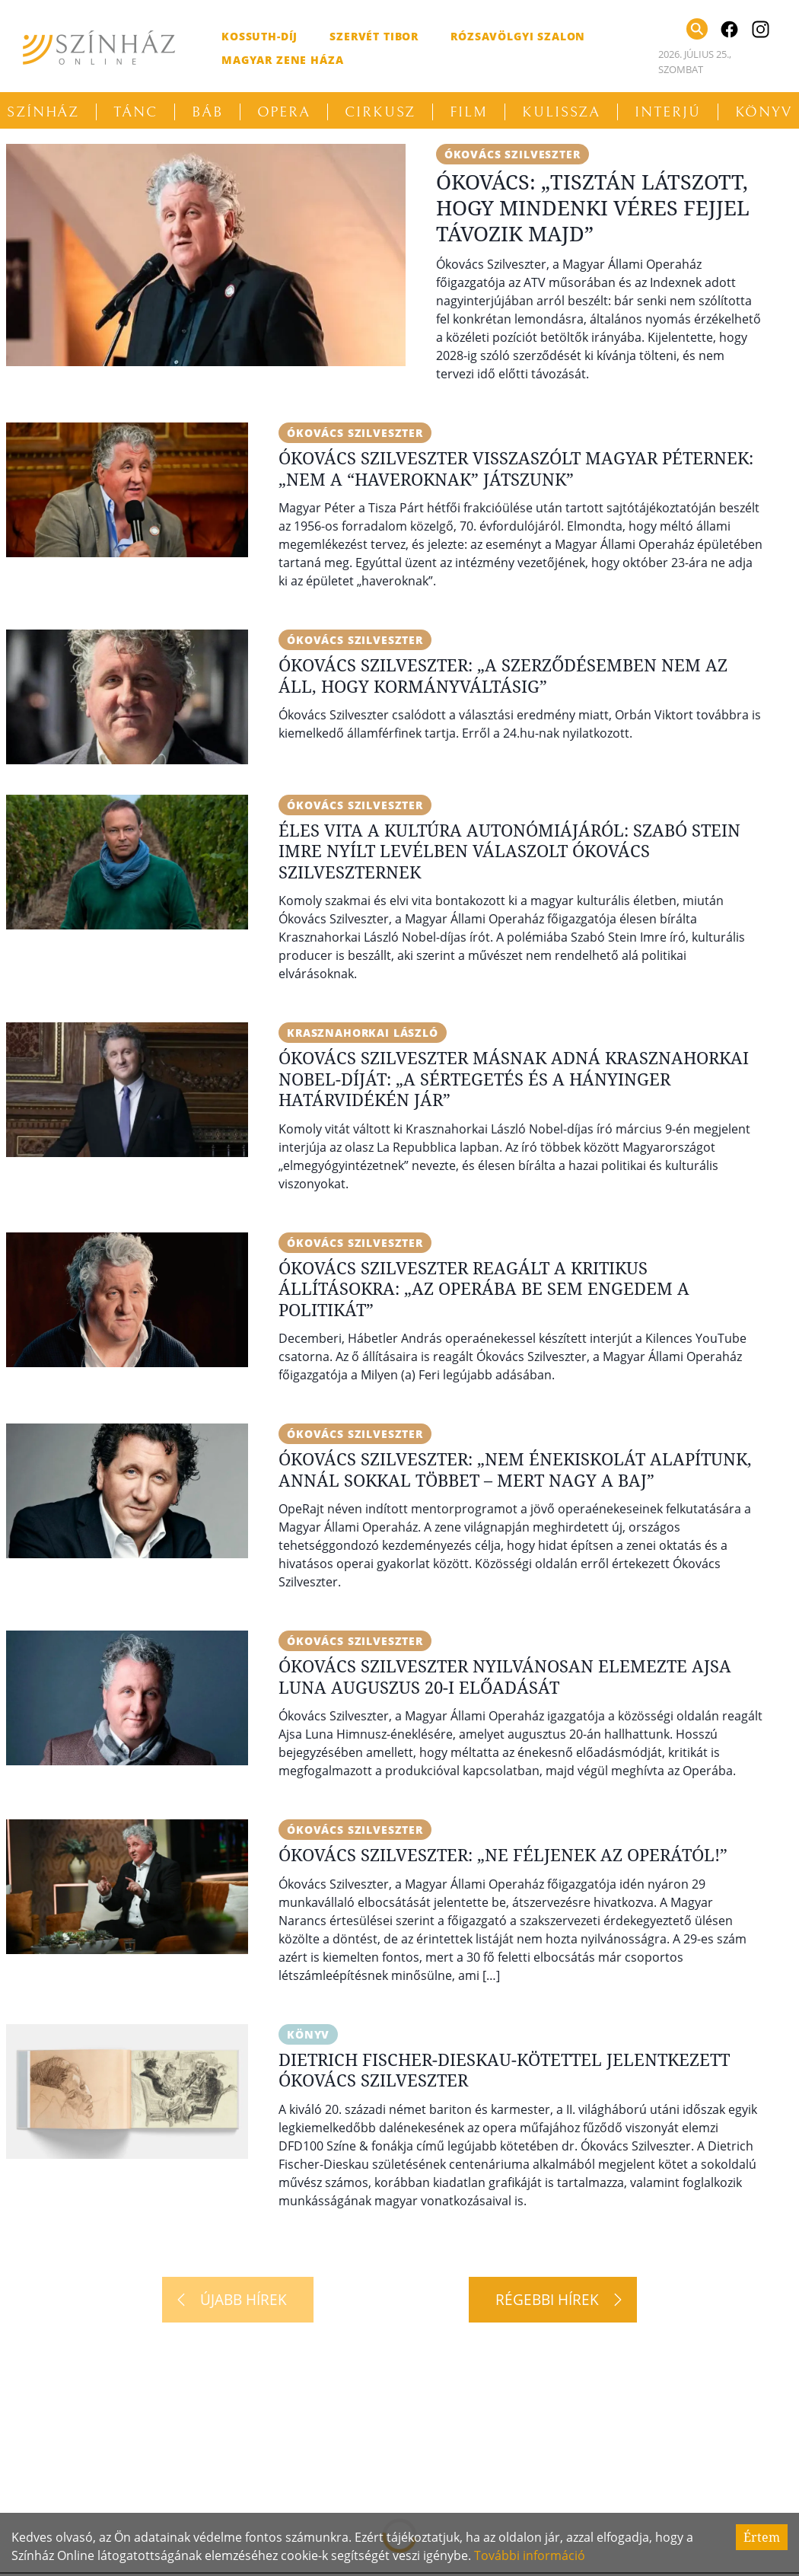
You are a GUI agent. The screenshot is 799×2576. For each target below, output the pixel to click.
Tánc (135, 112)
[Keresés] (697, 29)
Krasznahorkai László (362, 1032)
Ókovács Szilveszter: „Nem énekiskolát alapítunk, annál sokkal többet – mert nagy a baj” (515, 1469)
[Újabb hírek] (238, 2300)
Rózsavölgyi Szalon (517, 36)
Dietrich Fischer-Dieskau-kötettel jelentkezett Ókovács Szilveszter (504, 2070)
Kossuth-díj (259, 36)
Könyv (308, 2034)
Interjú (667, 112)
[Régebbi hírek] (553, 2300)
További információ (529, 2555)
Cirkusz (380, 112)
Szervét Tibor (374, 36)
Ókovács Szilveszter (512, 154)
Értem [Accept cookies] (761, 2537)
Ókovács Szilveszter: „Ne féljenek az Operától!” (503, 1854)
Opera (284, 112)
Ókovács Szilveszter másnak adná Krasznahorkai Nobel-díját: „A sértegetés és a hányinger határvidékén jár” (514, 1078)
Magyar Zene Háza (282, 60)
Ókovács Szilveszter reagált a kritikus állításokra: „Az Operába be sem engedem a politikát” (484, 1288)
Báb (207, 112)
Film (469, 112)
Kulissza (561, 112)
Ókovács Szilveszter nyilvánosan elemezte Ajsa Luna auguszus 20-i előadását (505, 1676)
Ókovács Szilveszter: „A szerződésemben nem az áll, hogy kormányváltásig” (503, 675)
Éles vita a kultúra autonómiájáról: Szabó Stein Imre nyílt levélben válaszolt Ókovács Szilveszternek (509, 850)
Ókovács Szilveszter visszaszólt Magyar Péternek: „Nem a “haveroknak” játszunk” (516, 468)
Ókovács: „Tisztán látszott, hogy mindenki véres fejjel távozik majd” (593, 207)
